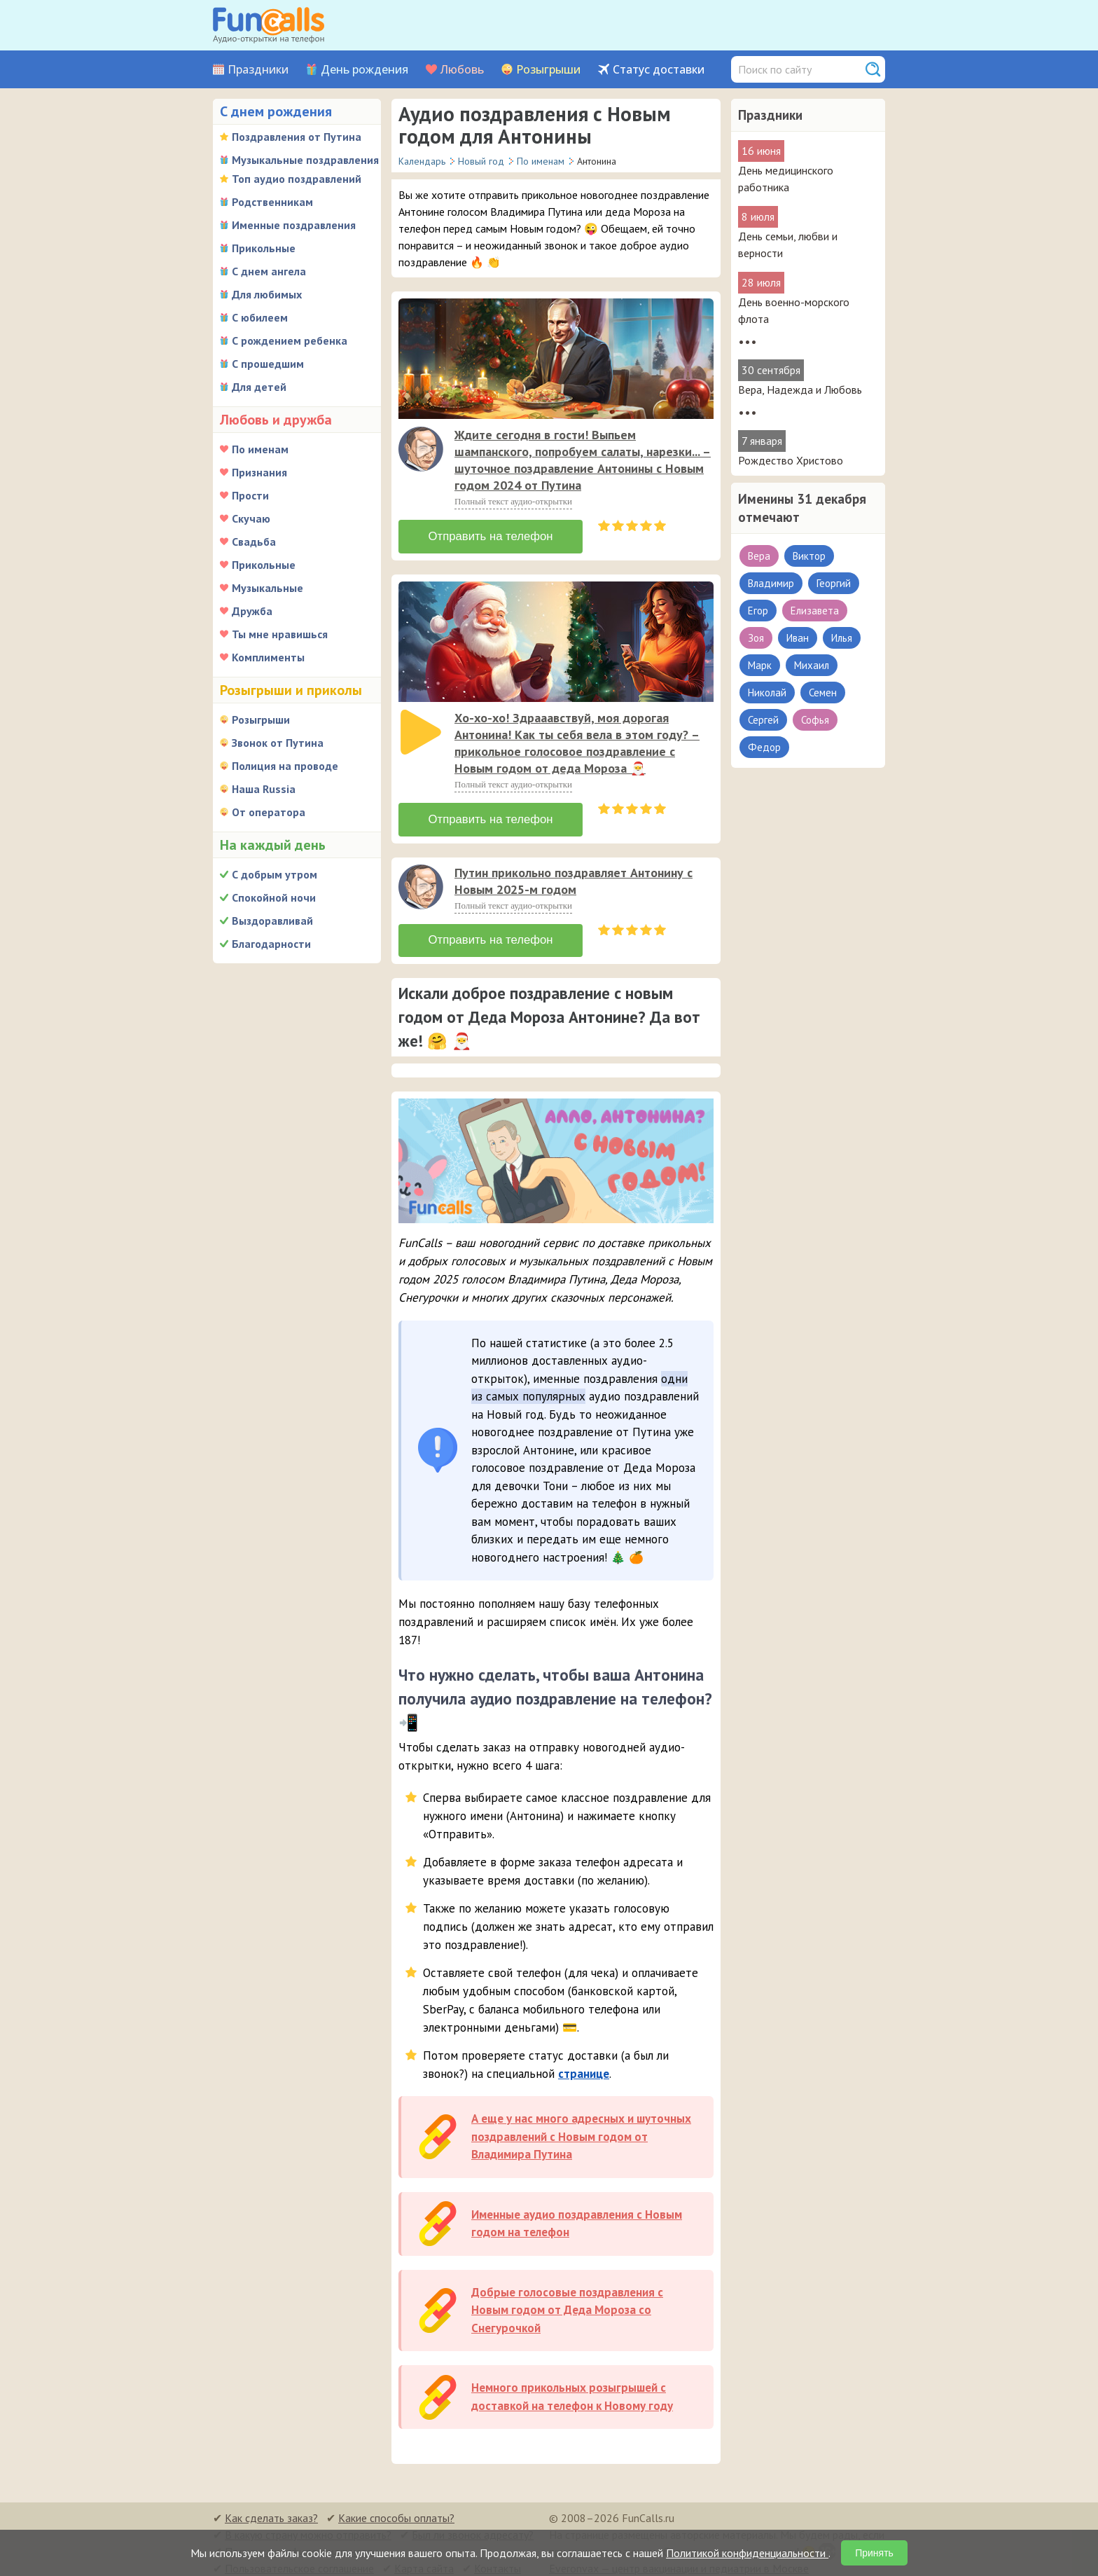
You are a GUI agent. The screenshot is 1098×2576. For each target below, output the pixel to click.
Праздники (258, 69)
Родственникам (272, 202)
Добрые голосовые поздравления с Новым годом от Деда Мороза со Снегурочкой (567, 2301)
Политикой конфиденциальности (747, 2553)
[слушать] (420, 449)
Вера (759, 556)
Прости (250, 495)
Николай (767, 692)
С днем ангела (269, 271)
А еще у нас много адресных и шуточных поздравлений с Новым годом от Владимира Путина (581, 2128)
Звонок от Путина (278, 743)
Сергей (763, 719)
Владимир (771, 583)
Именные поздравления (294, 225)
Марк (760, 665)
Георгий (833, 583)
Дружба (252, 611)
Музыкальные (267, 588)
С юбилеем (260, 317)
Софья (815, 719)
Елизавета (815, 610)
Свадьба (254, 542)
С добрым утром (274, 874)
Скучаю (251, 518)
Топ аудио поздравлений (296, 179)
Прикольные (264, 248)
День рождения (364, 69)
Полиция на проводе (285, 766)
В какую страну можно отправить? (308, 2527)
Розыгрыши (548, 69)
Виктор (809, 556)
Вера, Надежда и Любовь (800, 390)
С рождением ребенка (289, 340)
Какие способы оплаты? (396, 2510)
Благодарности (271, 944)
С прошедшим (268, 364)
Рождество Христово (790, 460)
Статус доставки (658, 69)
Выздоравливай (272, 921)
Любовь (462, 69)
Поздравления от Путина (296, 137)
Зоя (756, 638)
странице (583, 2066)
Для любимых (267, 294)
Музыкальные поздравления (305, 160)
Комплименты (268, 657)
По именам (260, 449)
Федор (764, 747)
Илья (841, 638)
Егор (758, 610)
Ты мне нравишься (280, 634)
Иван (797, 638)
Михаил (811, 665)
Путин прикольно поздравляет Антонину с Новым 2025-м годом (573, 875)
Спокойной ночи (274, 897)
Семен (823, 692)
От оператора (268, 812)
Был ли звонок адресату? (473, 2527)
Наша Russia (264, 789)
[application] (422, 450)
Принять (874, 2552)
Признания (259, 472)
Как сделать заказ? (271, 2510)
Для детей (259, 387)
